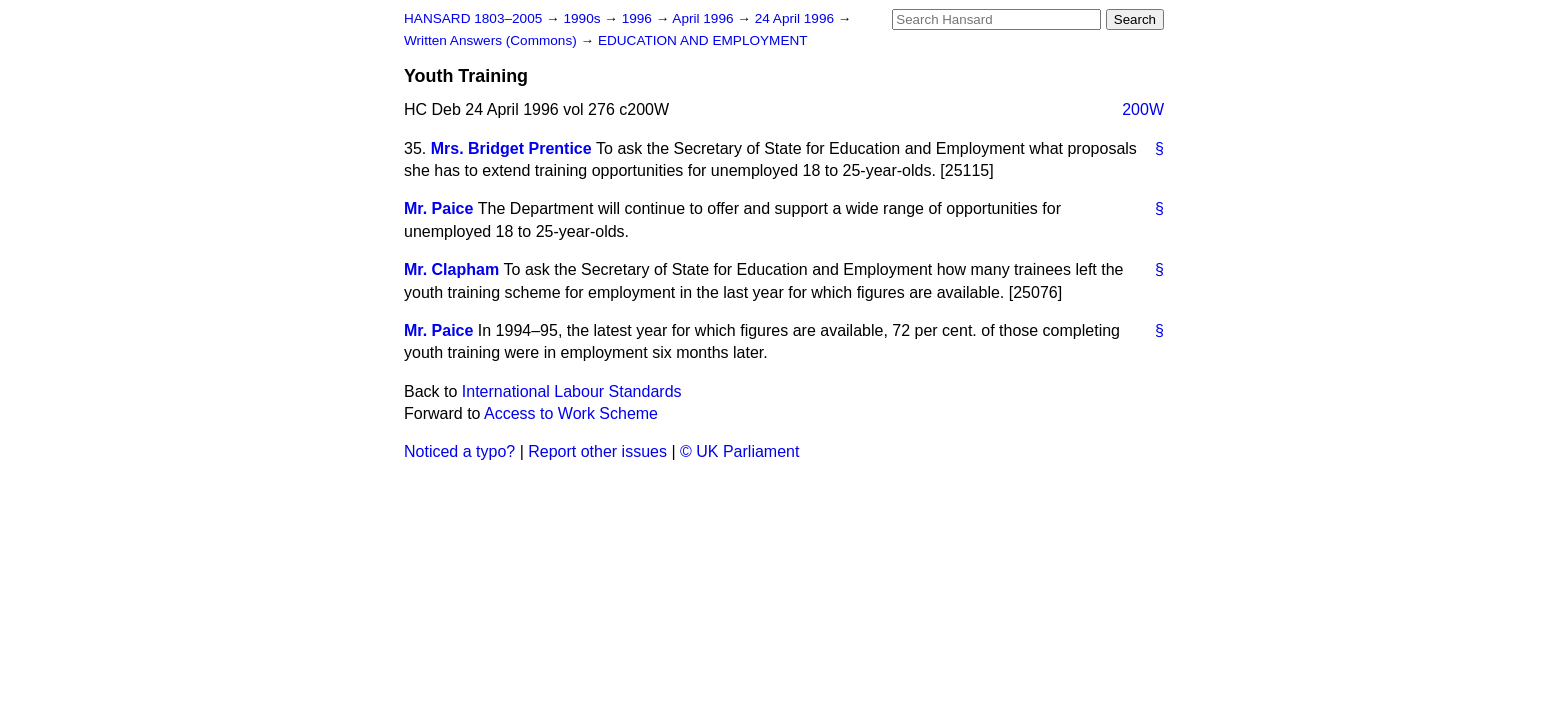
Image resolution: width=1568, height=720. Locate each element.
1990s (583, 18)
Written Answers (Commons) (492, 40)
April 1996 (704, 18)
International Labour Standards (572, 391)
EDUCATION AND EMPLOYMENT (703, 40)
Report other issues (597, 451)
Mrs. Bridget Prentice (511, 148)
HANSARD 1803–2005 (473, 18)
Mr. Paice (438, 208)
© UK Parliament (739, 451)
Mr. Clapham (451, 269)
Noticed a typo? (459, 451)
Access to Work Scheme (571, 413)
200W (1143, 109)
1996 (639, 18)
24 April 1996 (796, 18)
